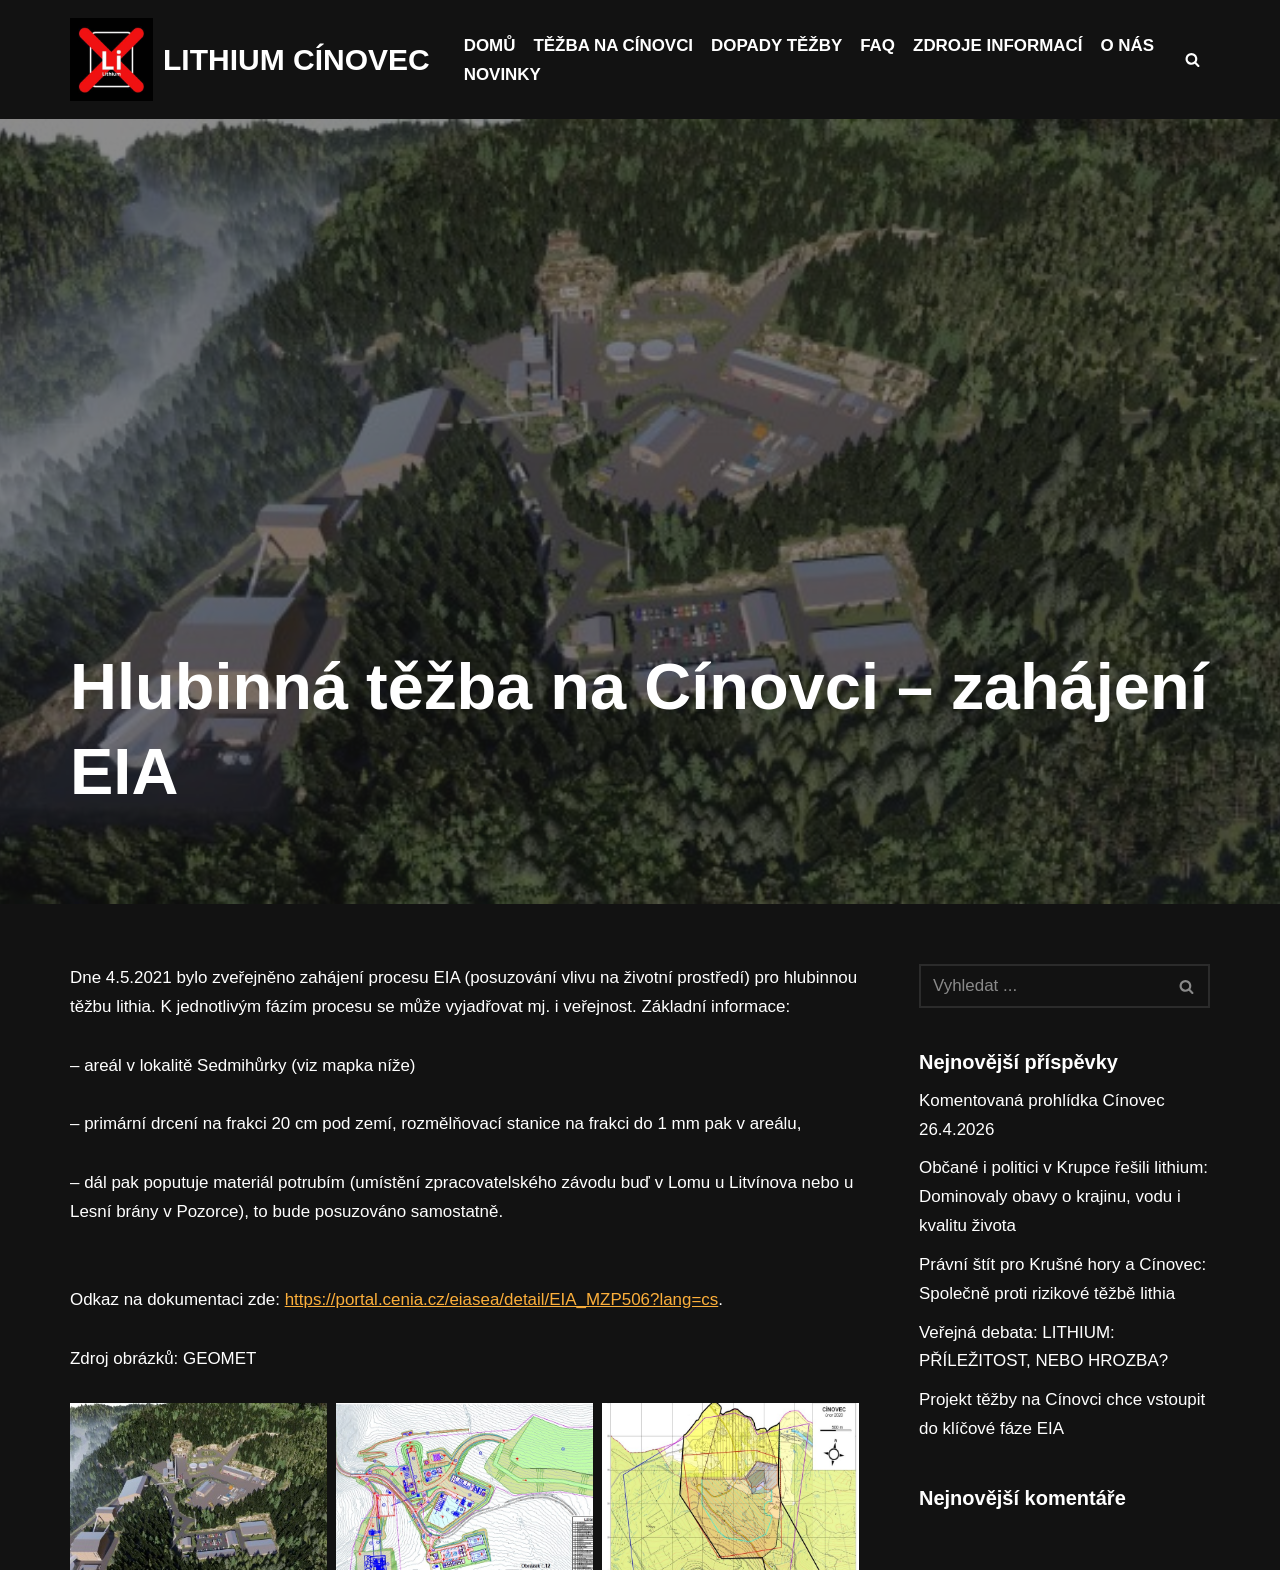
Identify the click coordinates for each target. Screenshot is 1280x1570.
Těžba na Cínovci (614, 45)
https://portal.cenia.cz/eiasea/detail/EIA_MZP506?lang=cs (502, 1328)
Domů (490, 45)
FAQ (878, 45)
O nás (1129, 45)
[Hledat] (1192, 59)
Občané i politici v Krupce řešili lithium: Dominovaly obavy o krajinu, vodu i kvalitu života (1064, 1197)
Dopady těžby (778, 45)
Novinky (502, 74)
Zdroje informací (999, 45)
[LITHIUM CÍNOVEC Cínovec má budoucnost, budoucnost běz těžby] (250, 59)
